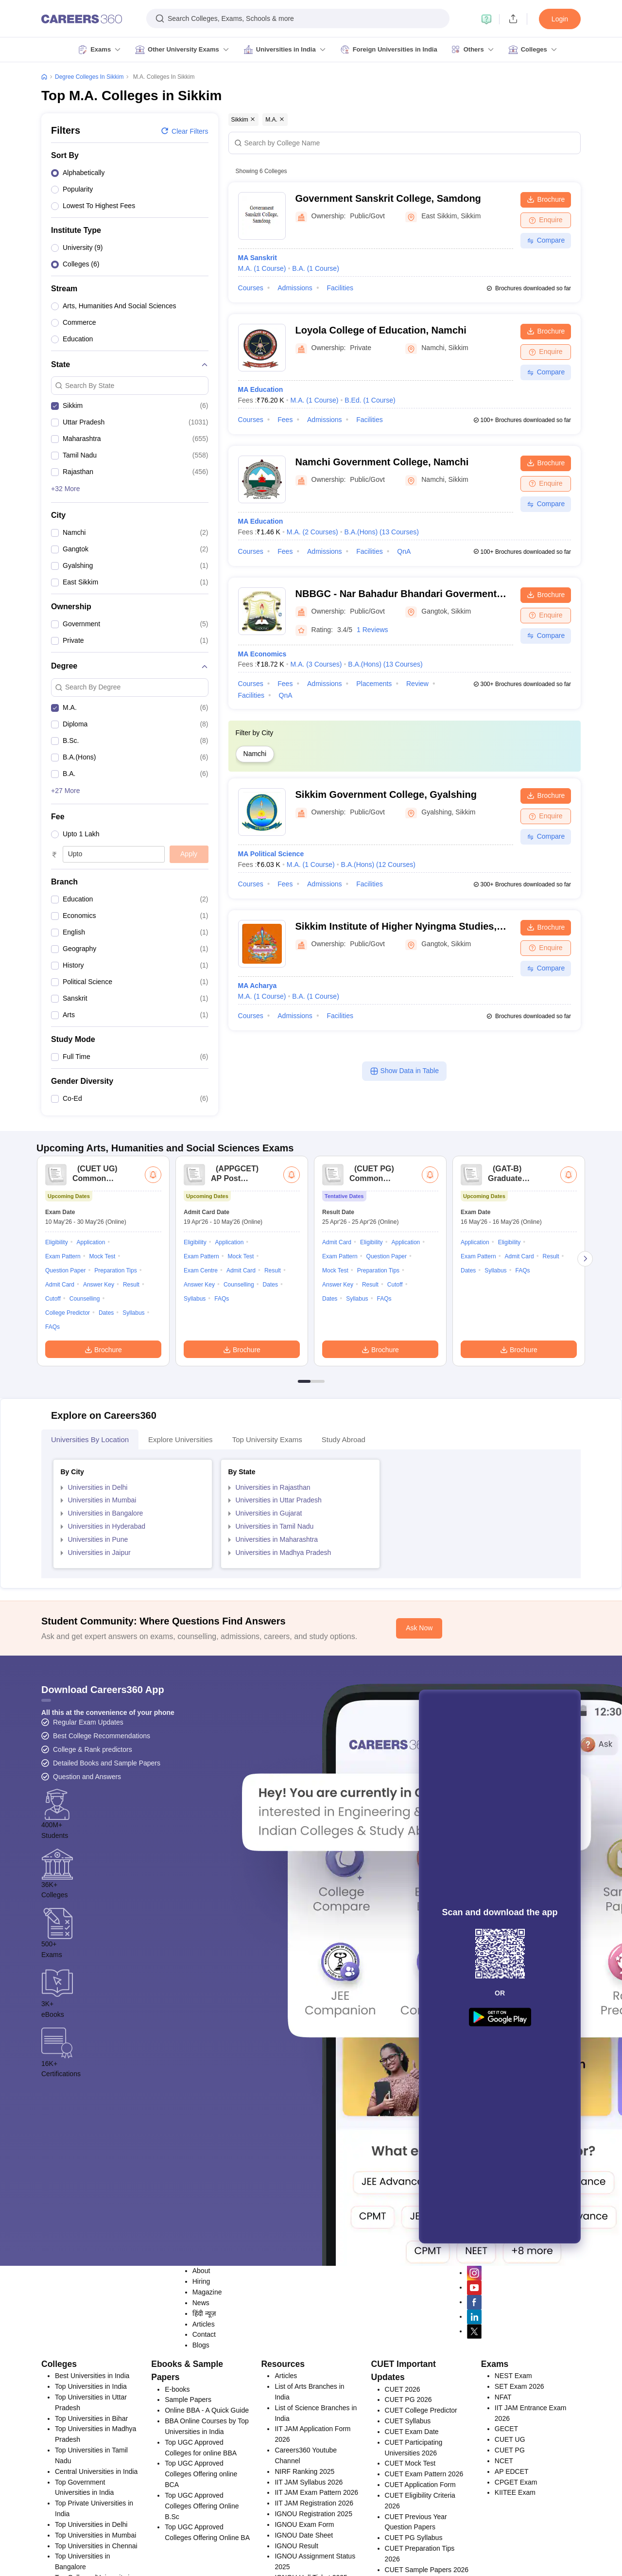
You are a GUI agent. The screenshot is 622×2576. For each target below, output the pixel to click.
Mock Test (102, 1385)
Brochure (546, 198)
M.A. (262, 268)
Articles (203, 2452)
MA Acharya (257, 985)
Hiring (201, 2410)
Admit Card (59, 1413)
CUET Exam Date (412, 2560)
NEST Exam (513, 2504)
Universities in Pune (98, 1668)
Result (131, 1413)
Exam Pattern (63, 1385)
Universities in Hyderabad (107, 1655)
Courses (250, 288)
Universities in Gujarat (269, 1641)
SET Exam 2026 (519, 2515)
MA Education (260, 389)
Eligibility (56, 1371)
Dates (106, 1441)
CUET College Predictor (421, 2538)
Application (91, 1371)
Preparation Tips (115, 1399)
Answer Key (98, 1413)
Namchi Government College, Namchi (382, 462)
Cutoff (53, 1427)
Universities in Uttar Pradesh (279, 1628)
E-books (177, 2518)
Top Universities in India (91, 2515)
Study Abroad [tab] (343, 1568)
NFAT (503, 2525)
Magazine (207, 2420)
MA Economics (262, 654)
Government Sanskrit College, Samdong (388, 198)
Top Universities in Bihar (91, 2547)
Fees (285, 419)
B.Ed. (370, 400)
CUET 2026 (402, 2518)
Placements (374, 684)
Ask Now (419, 1756)
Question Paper (65, 1399)
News (200, 2431)
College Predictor (67, 1441)
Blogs (200, 2473)
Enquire (545, 220)
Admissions (294, 288)
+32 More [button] (65, 489)
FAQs (52, 1455)
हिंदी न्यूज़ (204, 2442)
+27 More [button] (65, 790)
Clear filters (184, 130)
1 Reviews (372, 630)
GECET (506, 2557)
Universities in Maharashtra (277, 1668)
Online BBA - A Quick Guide (207, 2538)
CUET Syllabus (408, 2549)
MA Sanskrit (257, 258)
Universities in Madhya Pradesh (283, 1681)
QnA (404, 551)
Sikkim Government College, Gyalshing (386, 794)
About (201, 2399)
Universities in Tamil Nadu (275, 1655)
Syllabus (133, 1441)
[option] (129, 174)
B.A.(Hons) (382, 532)
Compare (546, 240)
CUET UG (510, 2568)
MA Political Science (271, 854)
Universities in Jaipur (99, 1681)
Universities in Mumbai (102, 1628)
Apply (188, 854)
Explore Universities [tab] (180, 1568)
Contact (204, 2463)
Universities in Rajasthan (273, 1616)
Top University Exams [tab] (267, 1568)
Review (417, 684)
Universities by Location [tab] (90, 1568)
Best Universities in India (92, 2504)
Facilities (340, 288)
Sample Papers (188, 2528)
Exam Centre (201, 1399)
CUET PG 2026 (408, 2528)
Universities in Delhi (98, 1616)
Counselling (84, 1427)
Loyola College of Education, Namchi (380, 330)
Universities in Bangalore (105, 1641)
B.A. (315, 268)
